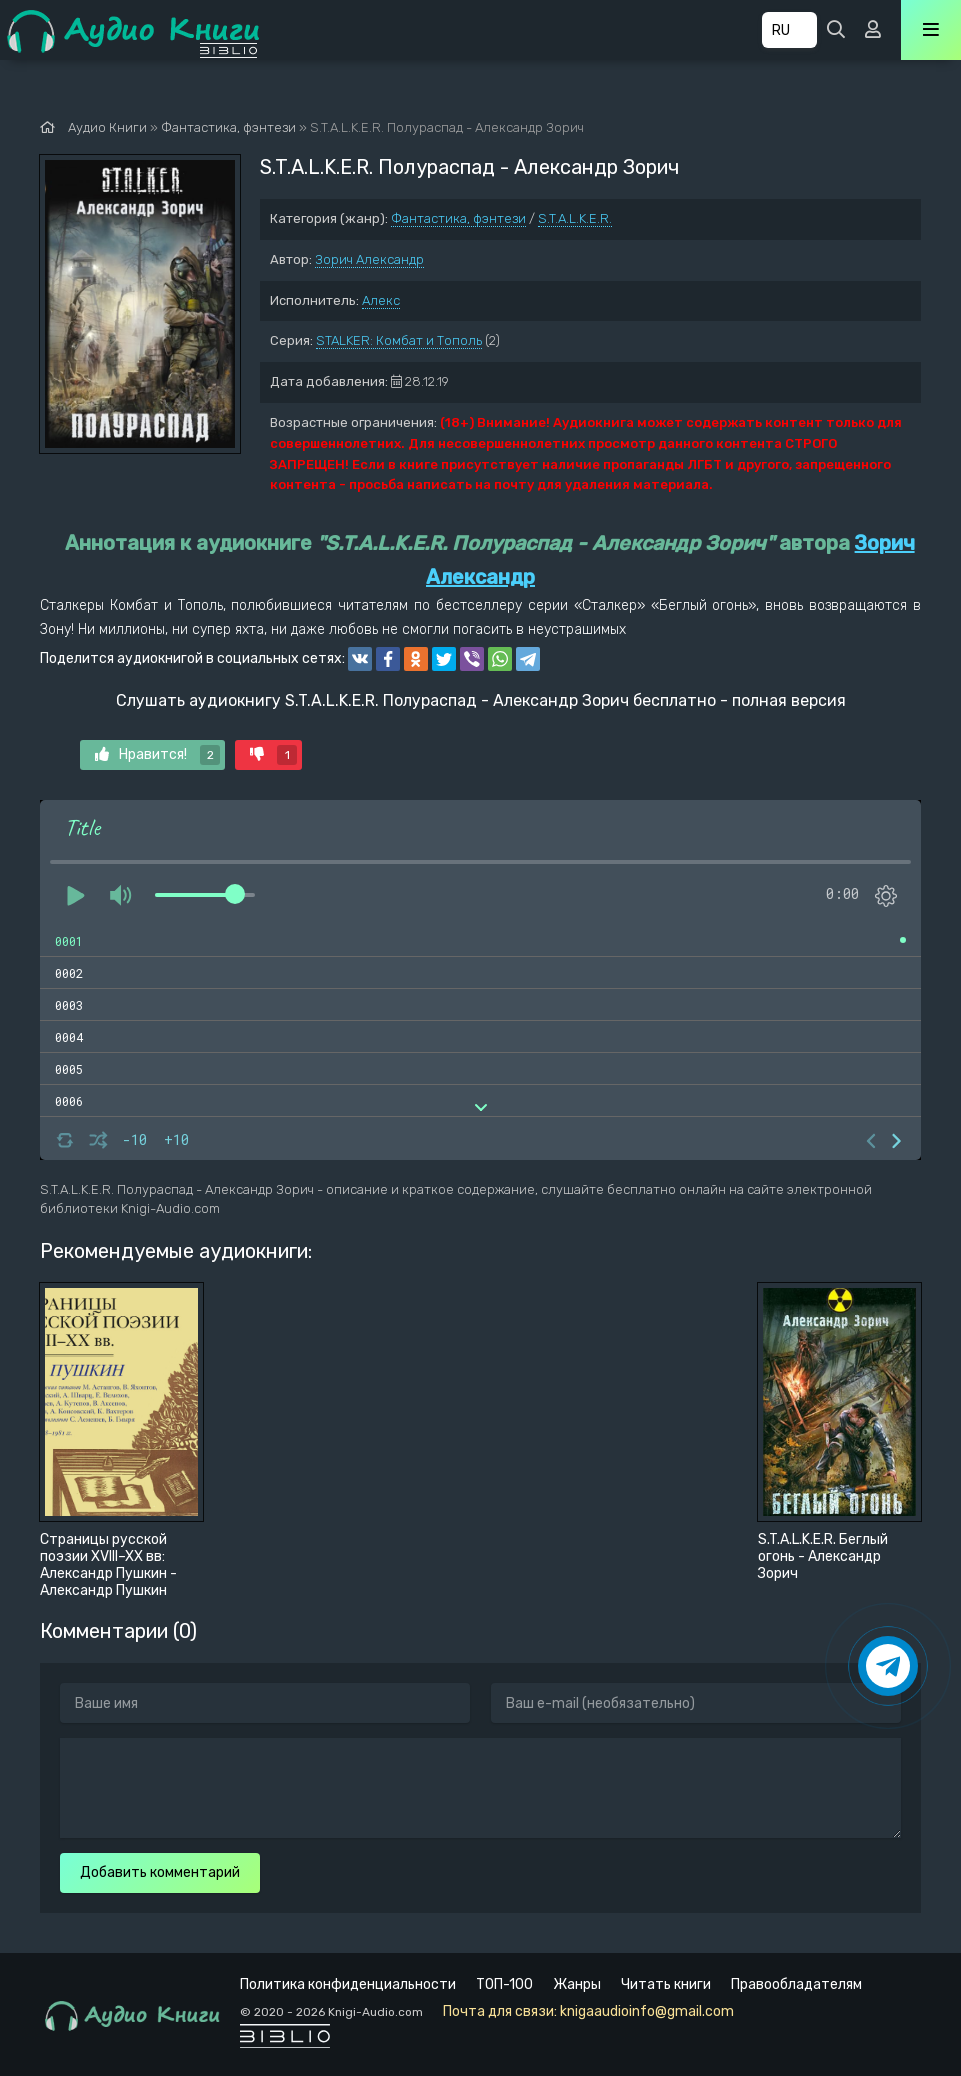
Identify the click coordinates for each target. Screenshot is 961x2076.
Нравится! (157, 755)
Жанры (577, 1984)
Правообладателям (796, 1984)
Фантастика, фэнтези (458, 218)
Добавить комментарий (160, 1872)
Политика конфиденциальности (348, 1984)
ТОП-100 (504, 1984)
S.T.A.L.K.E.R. (575, 218)
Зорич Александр (369, 259)
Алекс (381, 300)
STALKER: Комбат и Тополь (399, 340)
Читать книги (666, 1984)
